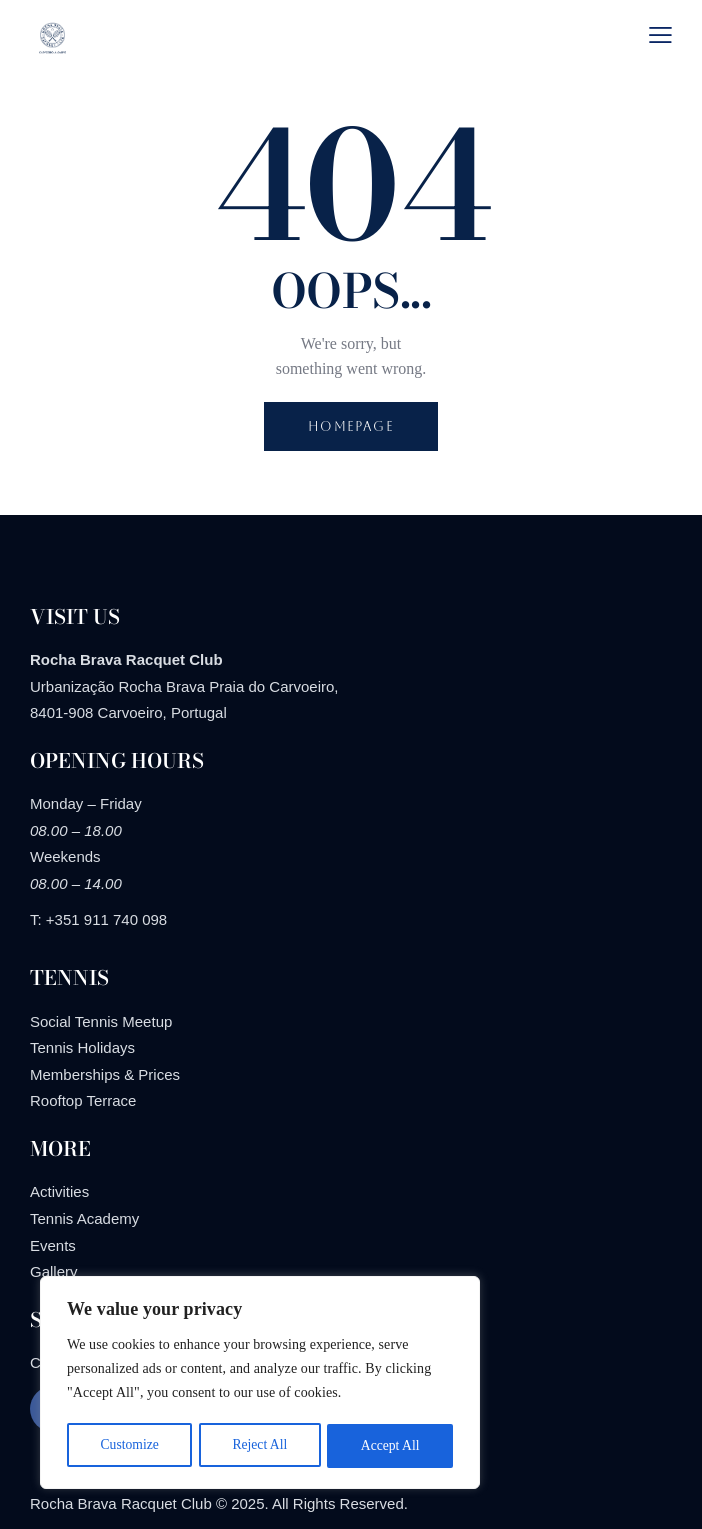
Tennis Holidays (82, 1047)
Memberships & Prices (105, 1074)
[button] (660, 34)
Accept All (390, 1445)
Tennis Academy (84, 1218)
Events (53, 1245)
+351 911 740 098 (106, 919)
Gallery (54, 1271)
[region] (260, 1384)
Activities (59, 1191)
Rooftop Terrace (83, 1100)
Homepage (351, 426)
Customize (129, 1445)
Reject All (260, 1445)
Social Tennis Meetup (101, 1021)
